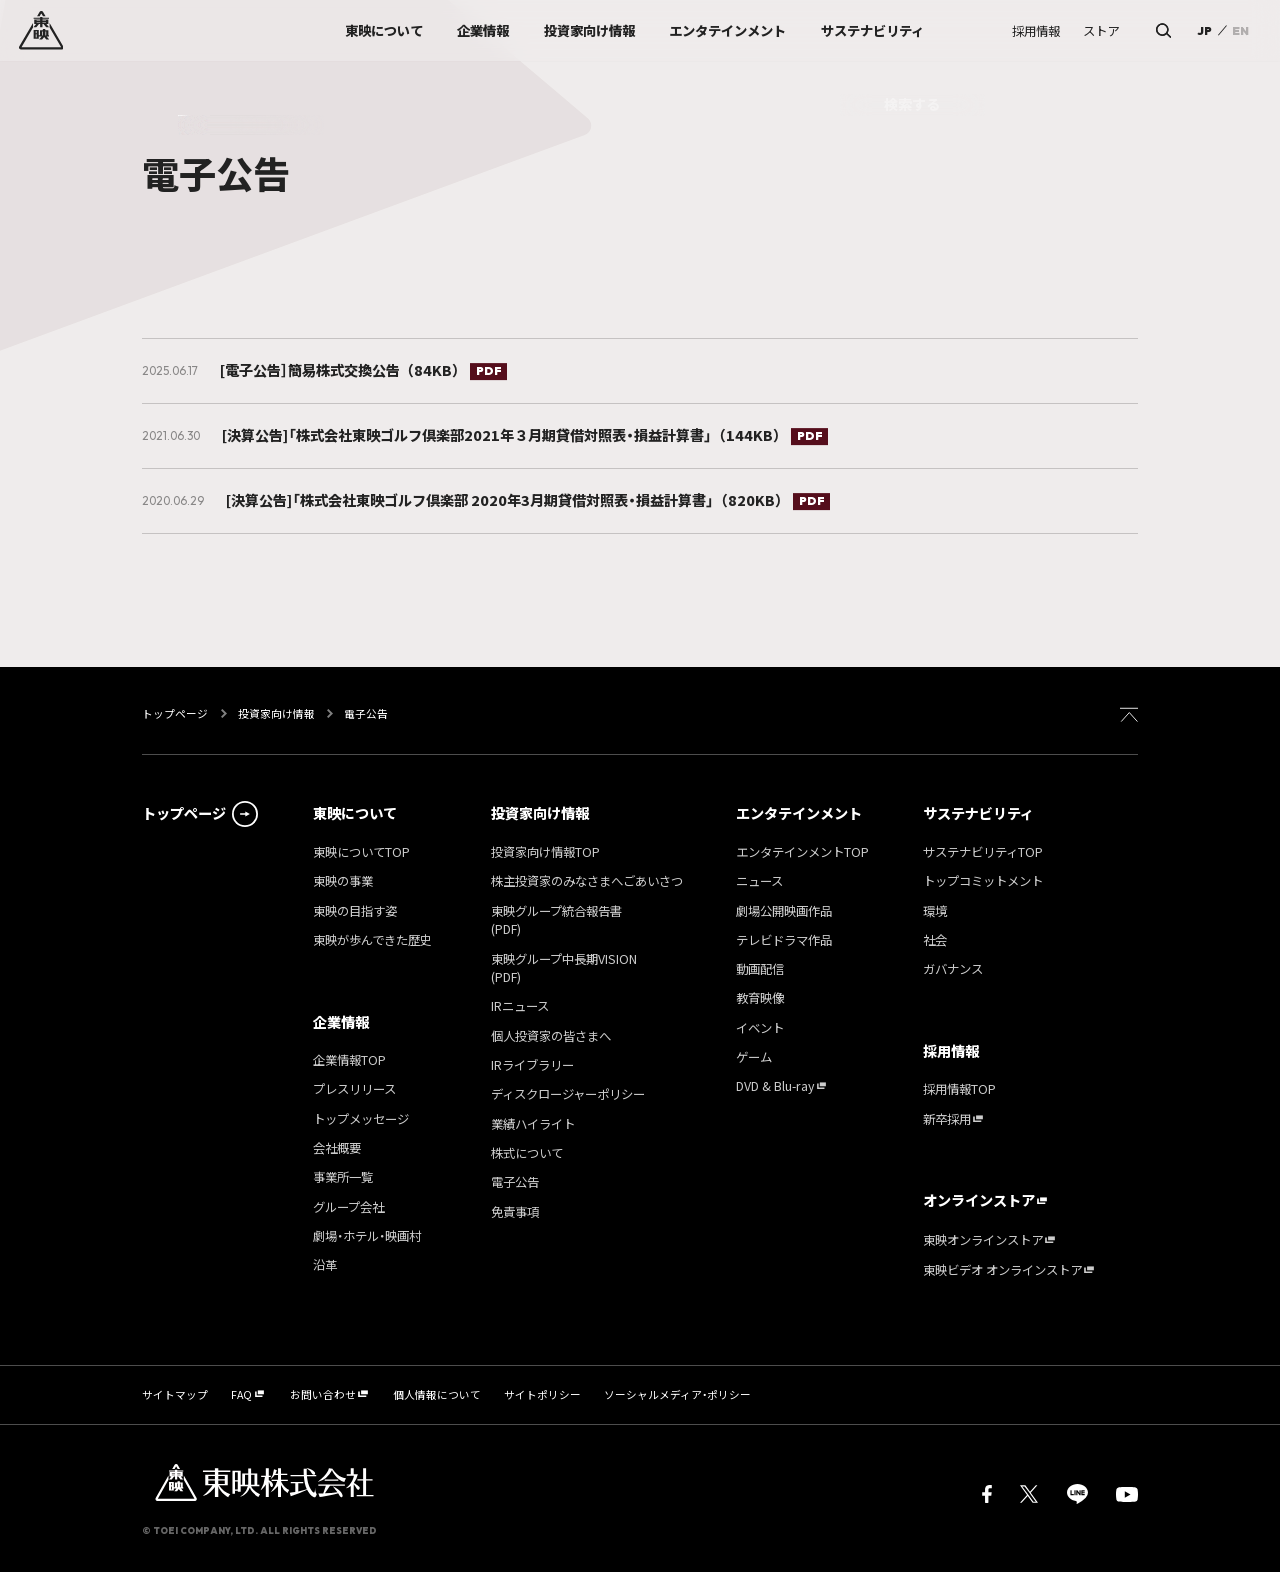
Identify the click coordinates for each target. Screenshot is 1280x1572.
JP (1204, 30)
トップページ (176, 713)
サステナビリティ (978, 813)
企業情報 (341, 1022)
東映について (355, 813)
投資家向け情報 (276, 713)
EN (1240, 30)
